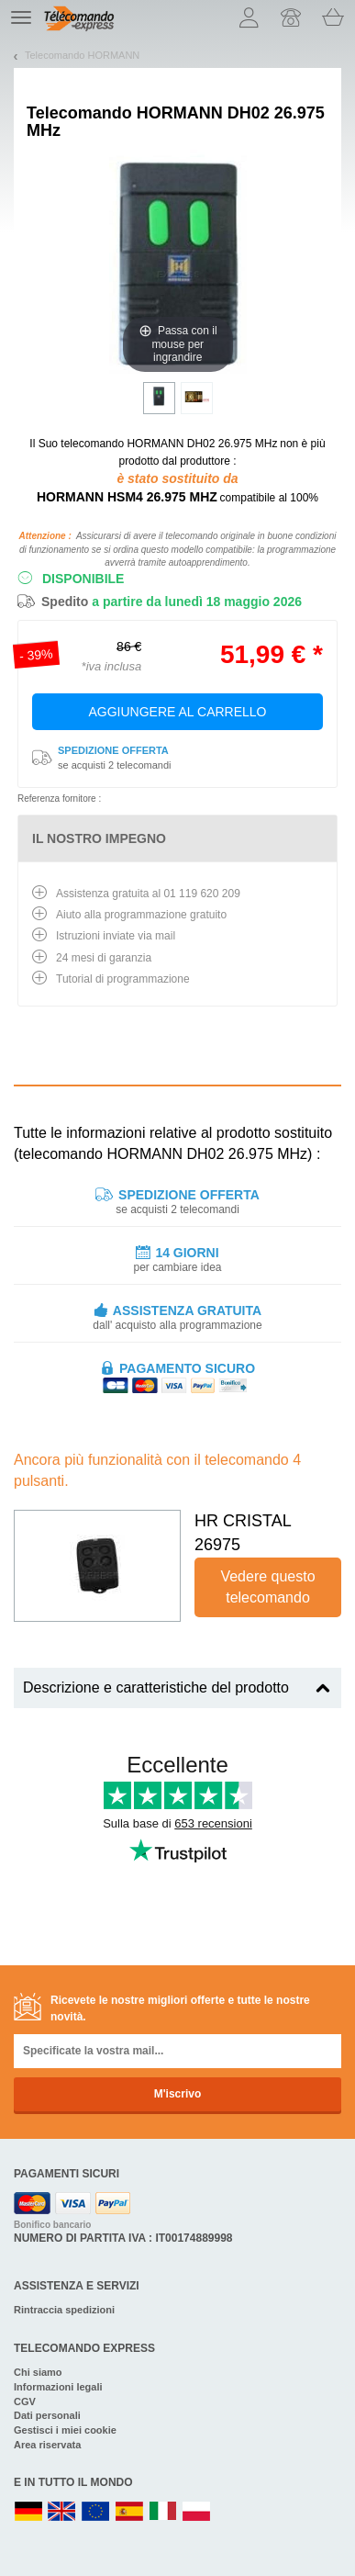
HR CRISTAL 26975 (242, 1533)
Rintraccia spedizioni (64, 2309)
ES (129, 2512)
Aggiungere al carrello (178, 711)
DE (28, 2512)
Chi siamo (38, 2372)
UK (62, 2512)
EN (96, 2512)
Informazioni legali (58, 2386)
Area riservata (47, 2444)
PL (197, 2512)
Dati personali (47, 2415)
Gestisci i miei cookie (65, 2429)
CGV (25, 2401)
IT (163, 2512)
